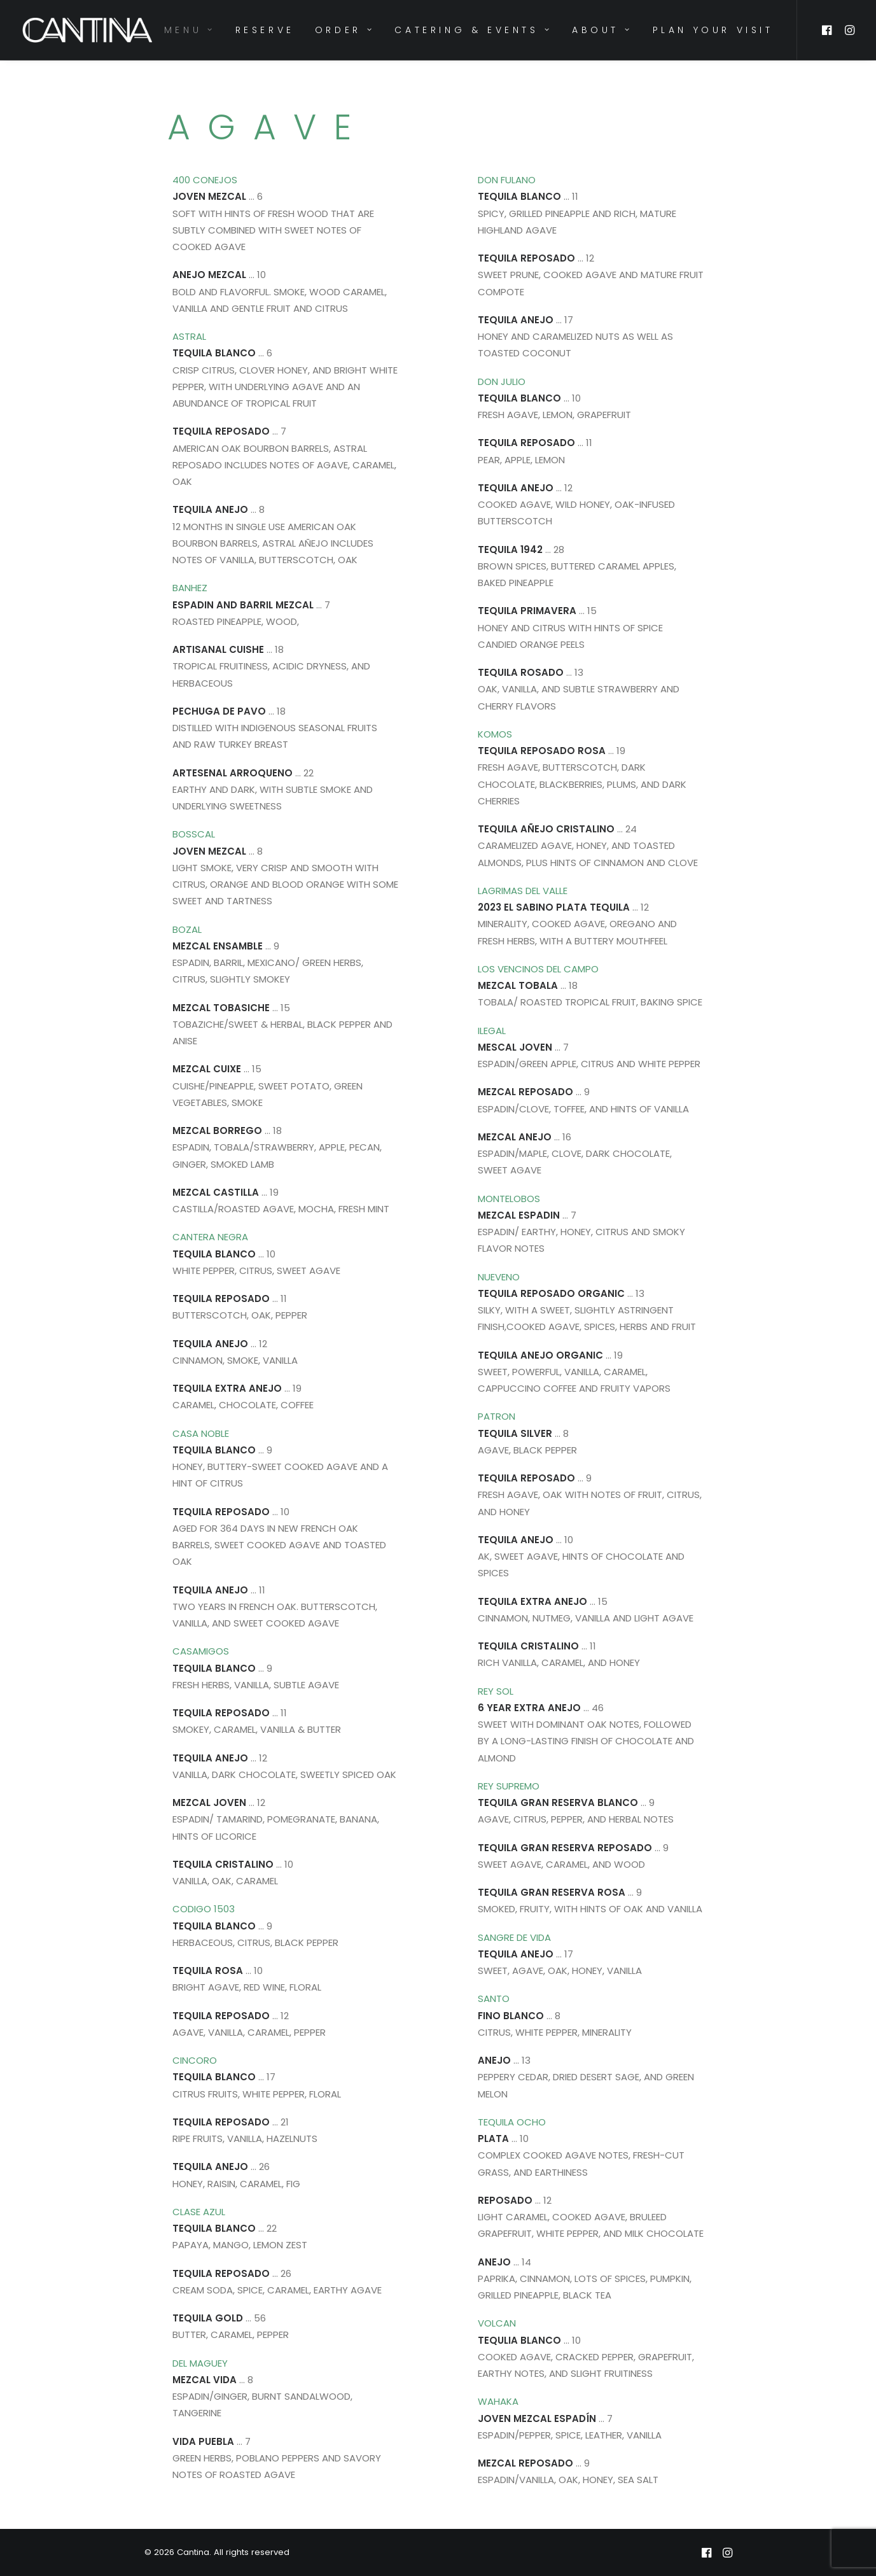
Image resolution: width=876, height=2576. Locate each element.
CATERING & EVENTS (473, 30)
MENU (189, 30)
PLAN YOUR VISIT (713, 30)
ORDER (344, 30)
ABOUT (602, 30)
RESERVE (265, 30)
